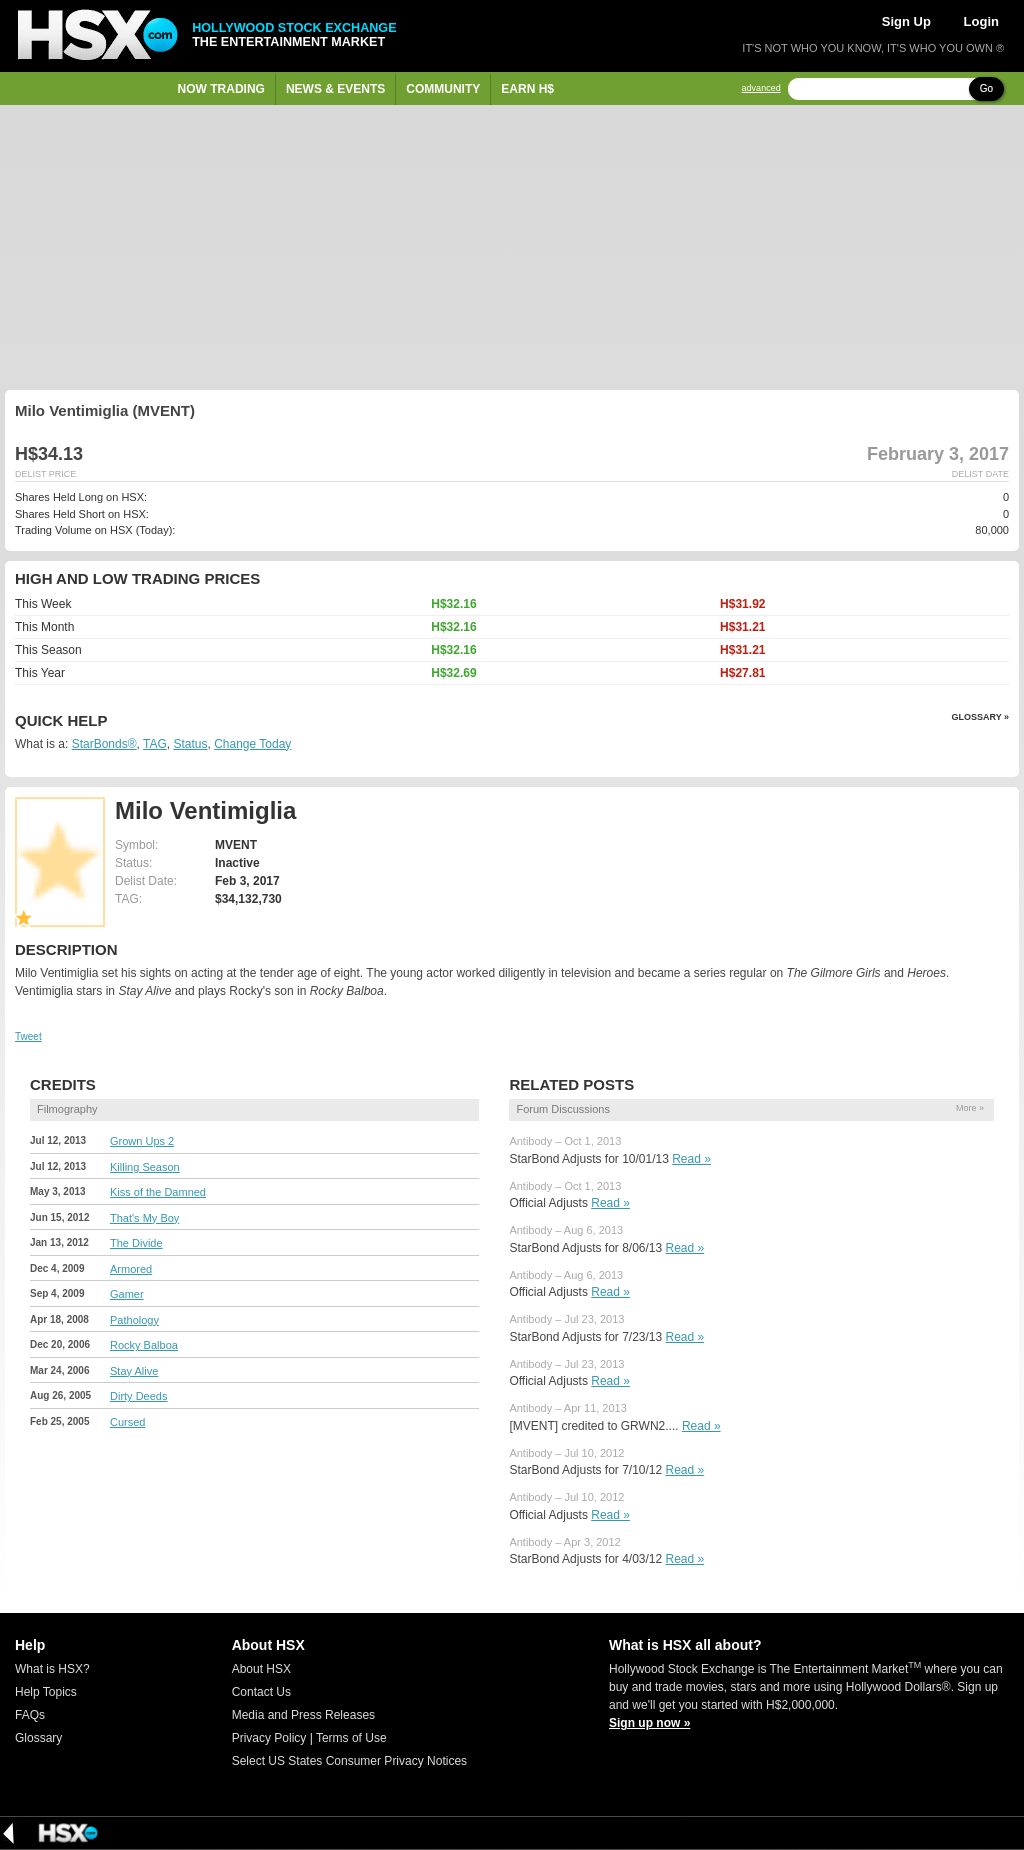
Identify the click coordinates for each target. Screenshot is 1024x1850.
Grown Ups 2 (142, 1141)
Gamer (127, 1294)
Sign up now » (649, 1723)
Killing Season (145, 1167)
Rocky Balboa (144, 1345)
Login (981, 21)
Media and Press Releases (303, 1715)
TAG (155, 744)
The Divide (136, 1243)
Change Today (252, 744)
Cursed (127, 1422)
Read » (691, 1159)
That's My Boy (144, 1218)
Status (190, 744)
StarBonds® (104, 744)
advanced (761, 88)
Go (986, 88)
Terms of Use (351, 1738)
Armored (131, 1269)
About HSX (261, 1669)
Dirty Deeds (138, 1396)
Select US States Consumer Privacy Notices (349, 1761)
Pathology (134, 1320)
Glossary (38, 1738)
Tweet (28, 1036)
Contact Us (261, 1692)
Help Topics (46, 1692)
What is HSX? (52, 1669)
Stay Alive (134, 1371)
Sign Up (906, 21)
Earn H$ (527, 89)
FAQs (30, 1715)
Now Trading (221, 89)
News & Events (335, 89)
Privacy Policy (269, 1738)
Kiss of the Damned (158, 1192)
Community (443, 89)
